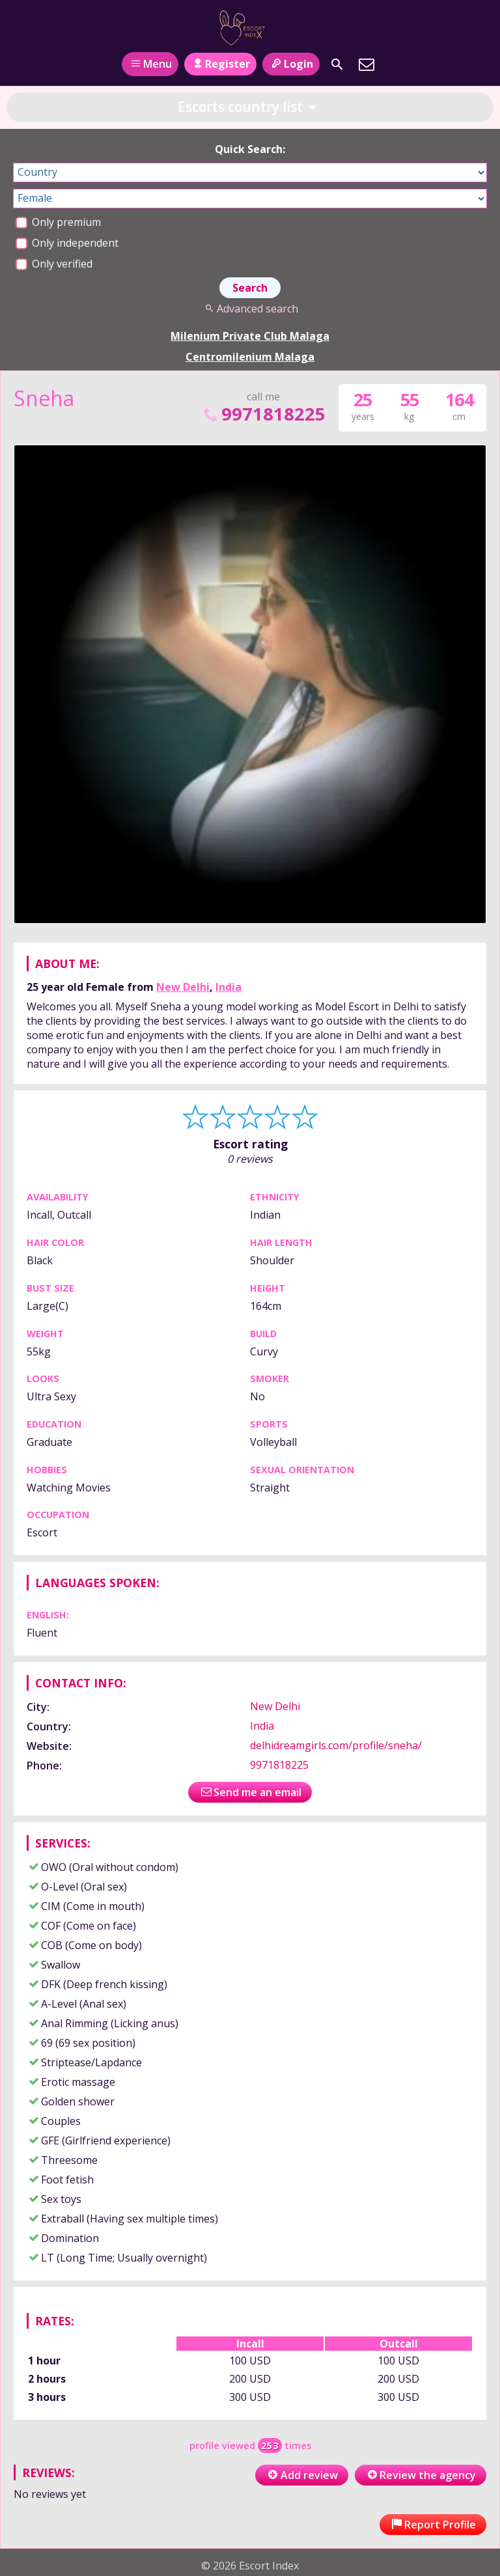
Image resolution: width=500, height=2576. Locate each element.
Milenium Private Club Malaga (250, 336)
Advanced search (250, 308)
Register (220, 64)
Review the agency (420, 2475)
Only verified (54, 263)
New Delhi (183, 987)
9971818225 (263, 414)
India (228, 987)
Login (290, 64)
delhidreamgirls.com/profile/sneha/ (336, 1745)
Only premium (58, 222)
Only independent (67, 243)
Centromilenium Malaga (250, 357)
